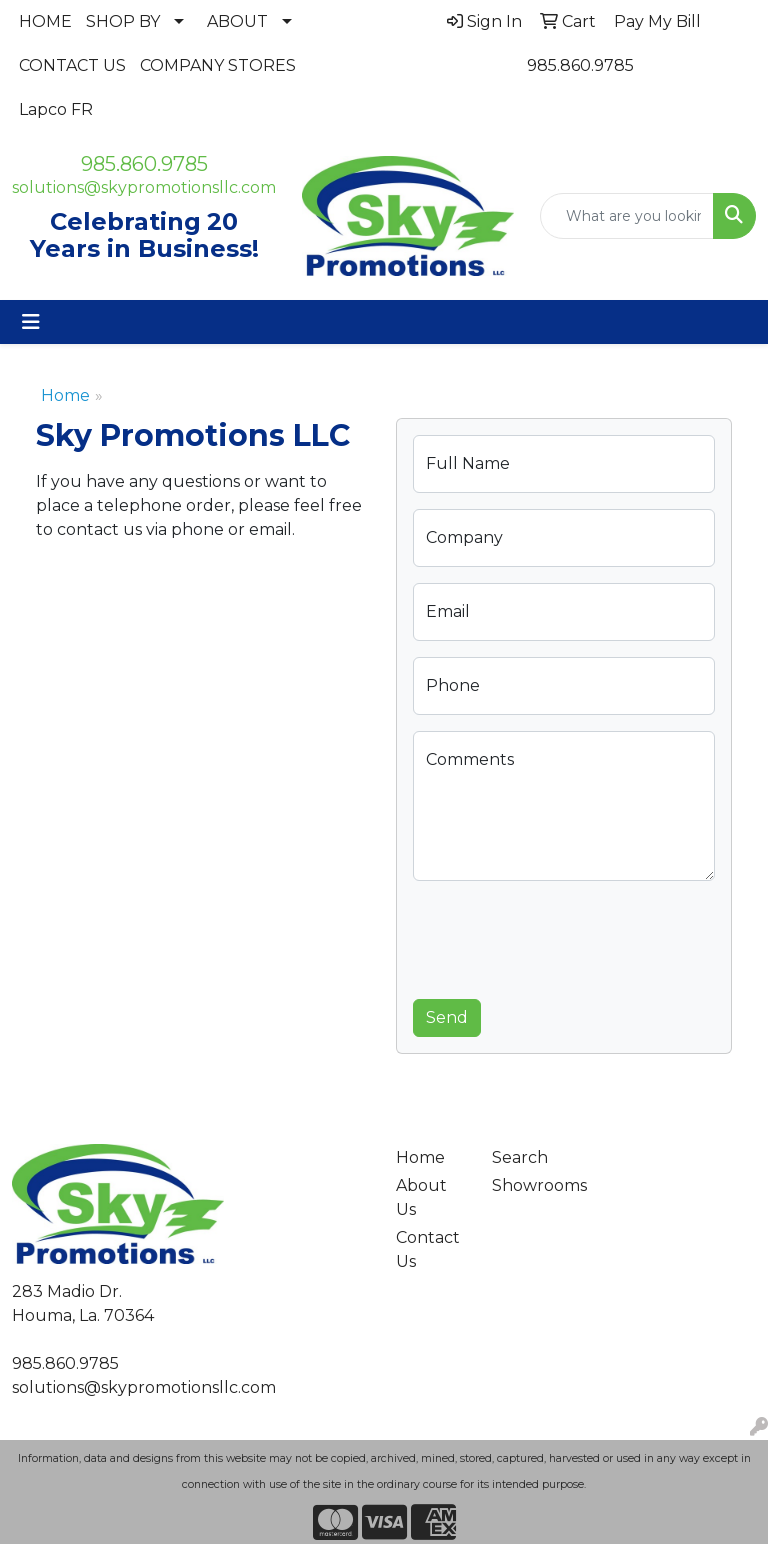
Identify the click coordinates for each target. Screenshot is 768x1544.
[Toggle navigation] (31, 322)
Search (520, 1157)
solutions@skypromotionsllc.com (144, 187)
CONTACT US (72, 65)
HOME (45, 21)
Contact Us (428, 1249)
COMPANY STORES (218, 65)
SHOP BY (123, 21)
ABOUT (237, 21)
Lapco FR (56, 109)
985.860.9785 (580, 65)
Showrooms (528, 1185)
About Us (421, 1197)
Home (65, 395)
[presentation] (565, 936)
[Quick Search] (627, 216)
